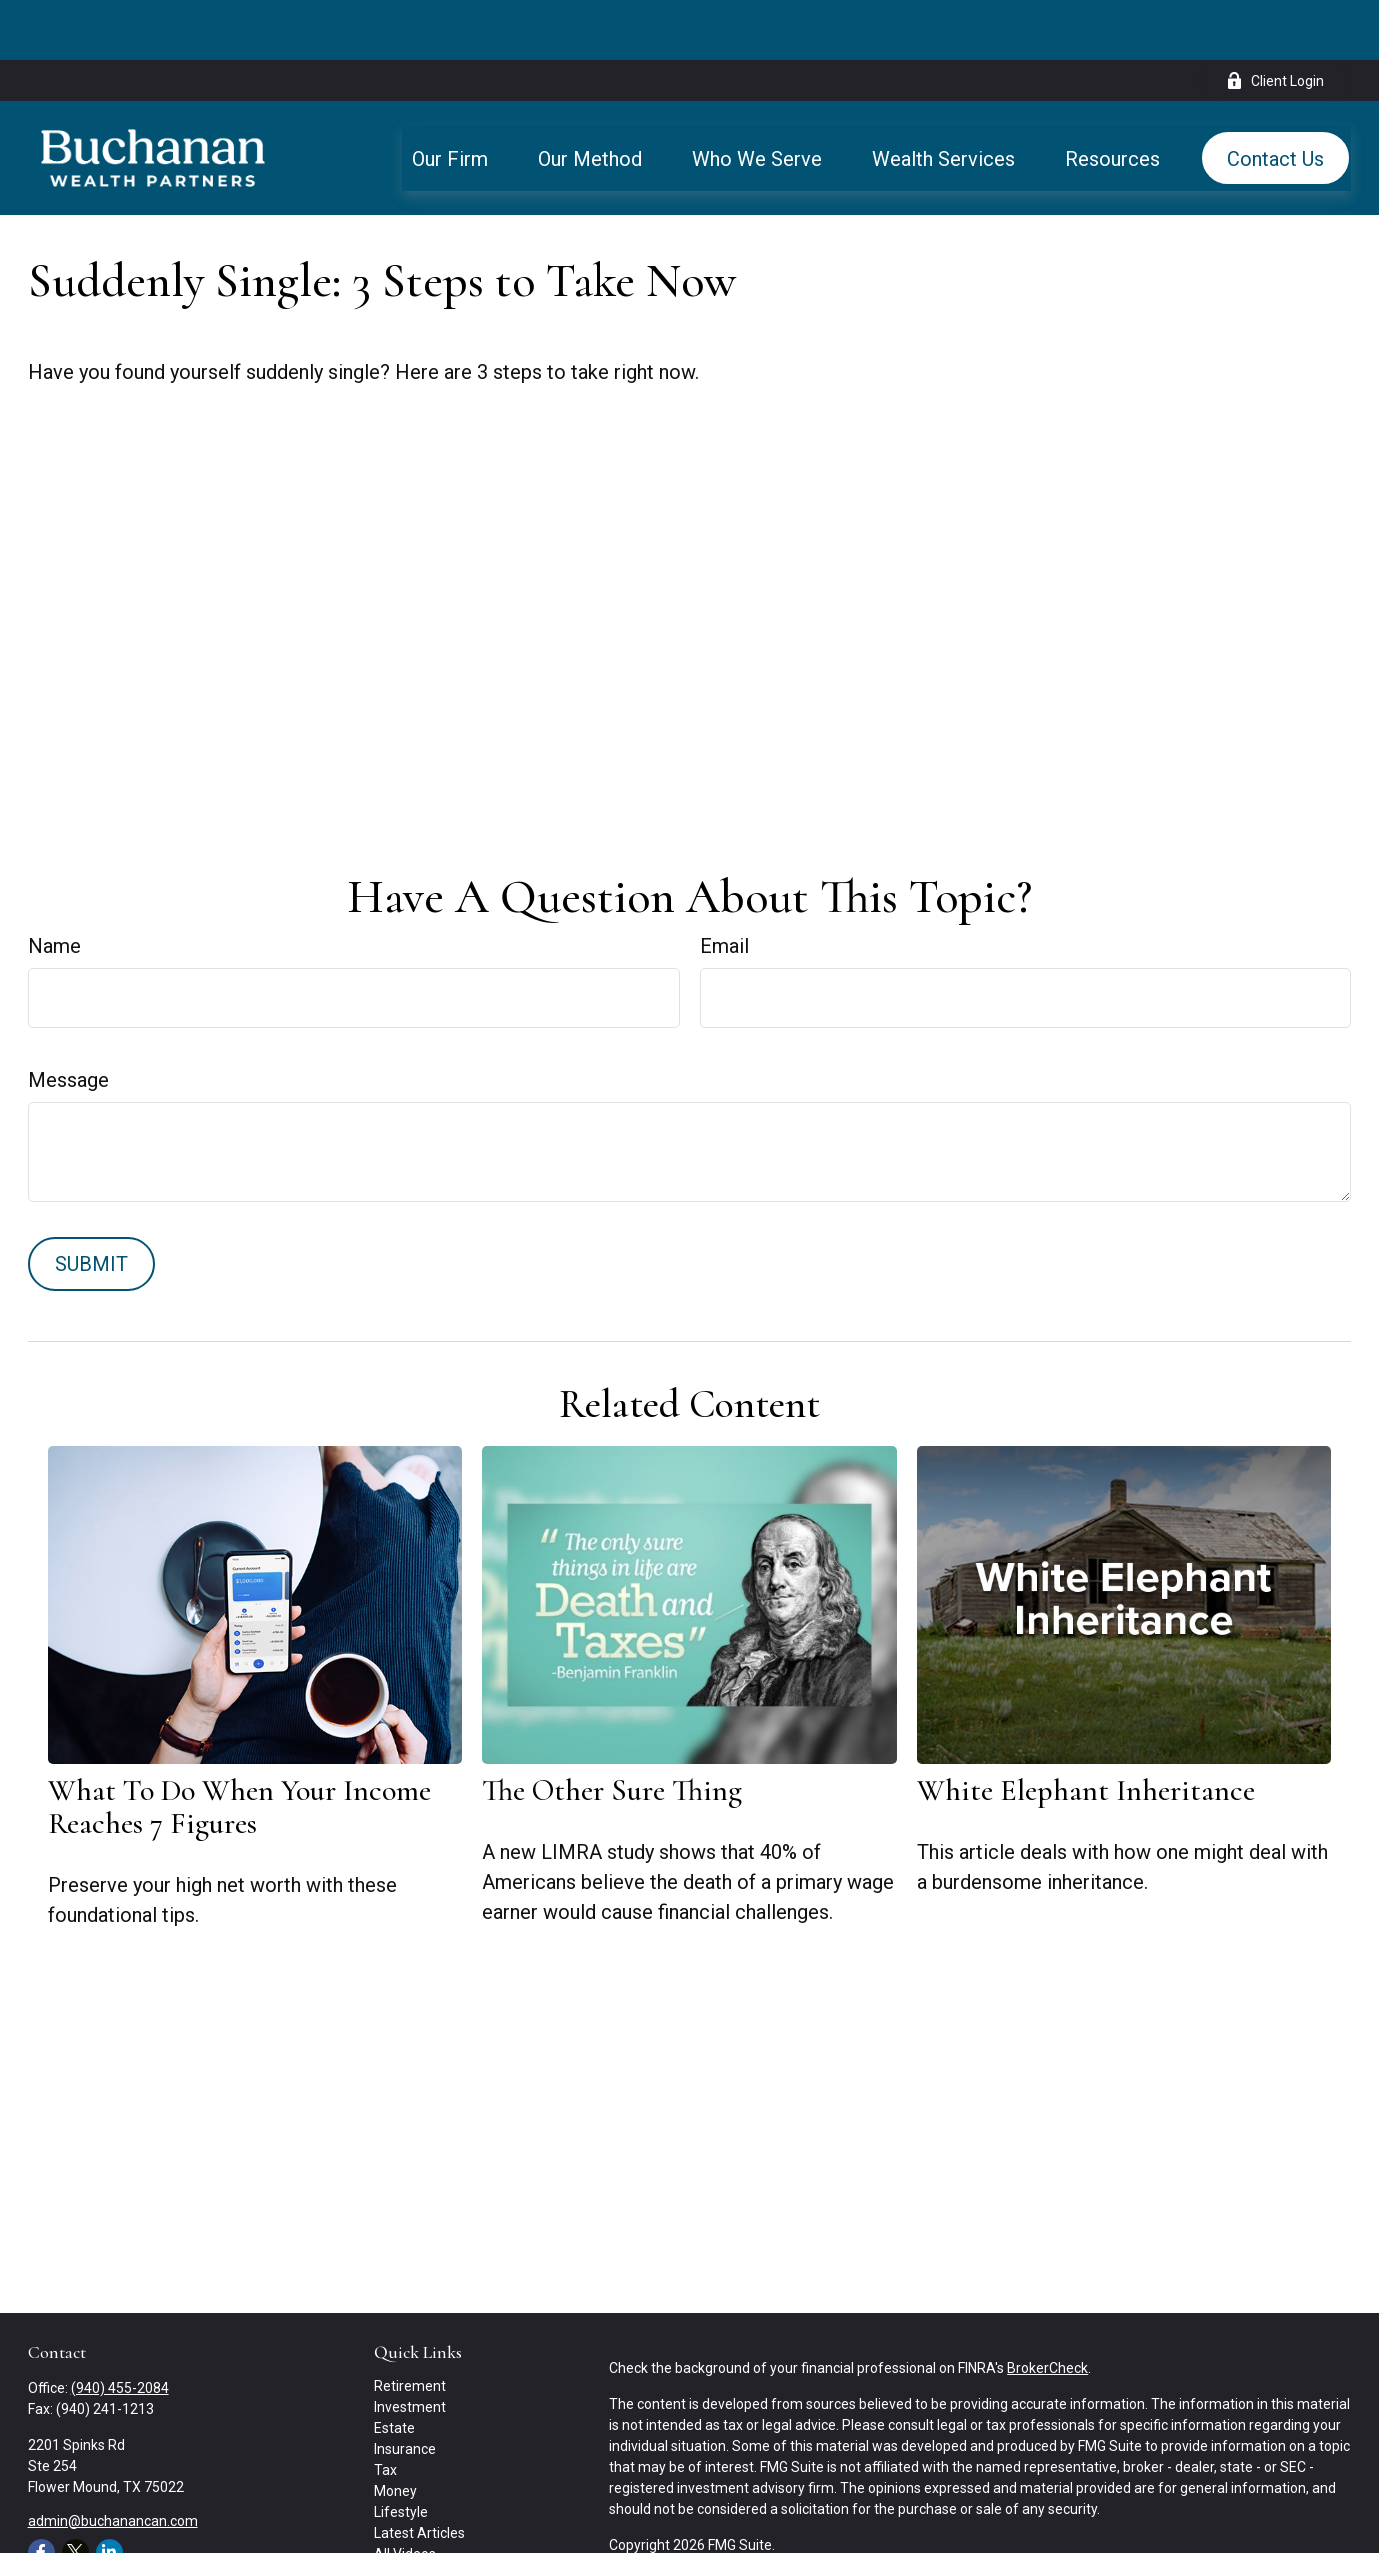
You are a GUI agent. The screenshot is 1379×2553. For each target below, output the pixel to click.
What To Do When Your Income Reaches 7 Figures (239, 1747)
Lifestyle (401, 2452)
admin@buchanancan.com (113, 2461)
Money (395, 2431)
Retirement (410, 2326)
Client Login (1275, 20)
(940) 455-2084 (120, 2328)
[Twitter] (75, 2492)
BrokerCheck (1047, 2308)
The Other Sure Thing (612, 1730)
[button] (450, 98)
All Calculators (419, 2515)
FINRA (1190, 2542)
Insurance (405, 2389)
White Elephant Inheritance (1086, 1730)
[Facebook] (41, 2492)
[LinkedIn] (109, 2492)
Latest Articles (419, 2473)
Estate (394, 2368)
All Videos (405, 2494)
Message (68, 1020)
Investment (410, 2347)
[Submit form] (91, 1204)
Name (54, 886)
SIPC (1230, 2542)
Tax (385, 2410)
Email (724, 886)
